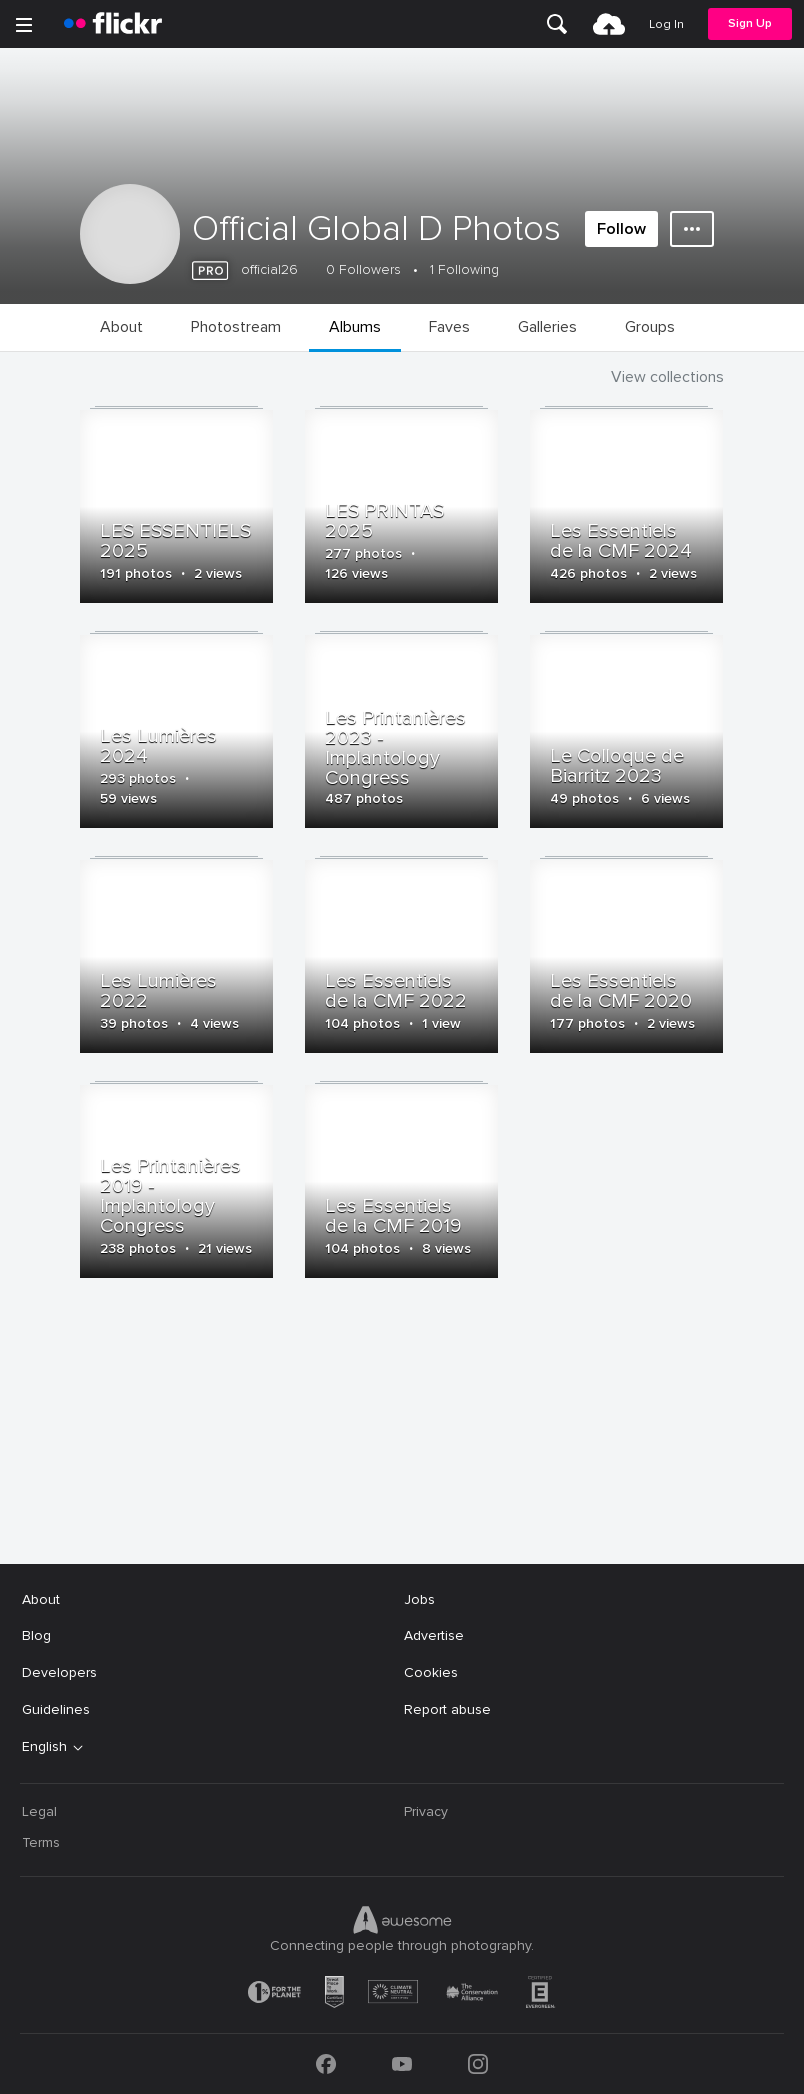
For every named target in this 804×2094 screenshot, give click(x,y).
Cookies (431, 1672)
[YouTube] (402, 2064)
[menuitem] (557, 24)
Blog (36, 1635)
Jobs (419, 1599)
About (41, 1599)
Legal (39, 1811)
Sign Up (750, 23)
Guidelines (56, 1709)
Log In (666, 24)
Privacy (426, 1811)
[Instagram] (478, 2064)
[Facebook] (326, 2064)
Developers (59, 1672)
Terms (41, 1842)
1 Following (464, 269)
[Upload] (609, 24)
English (44, 1747)
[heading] (113, 24)
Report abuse (447, 1709)
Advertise (434, 1635)
